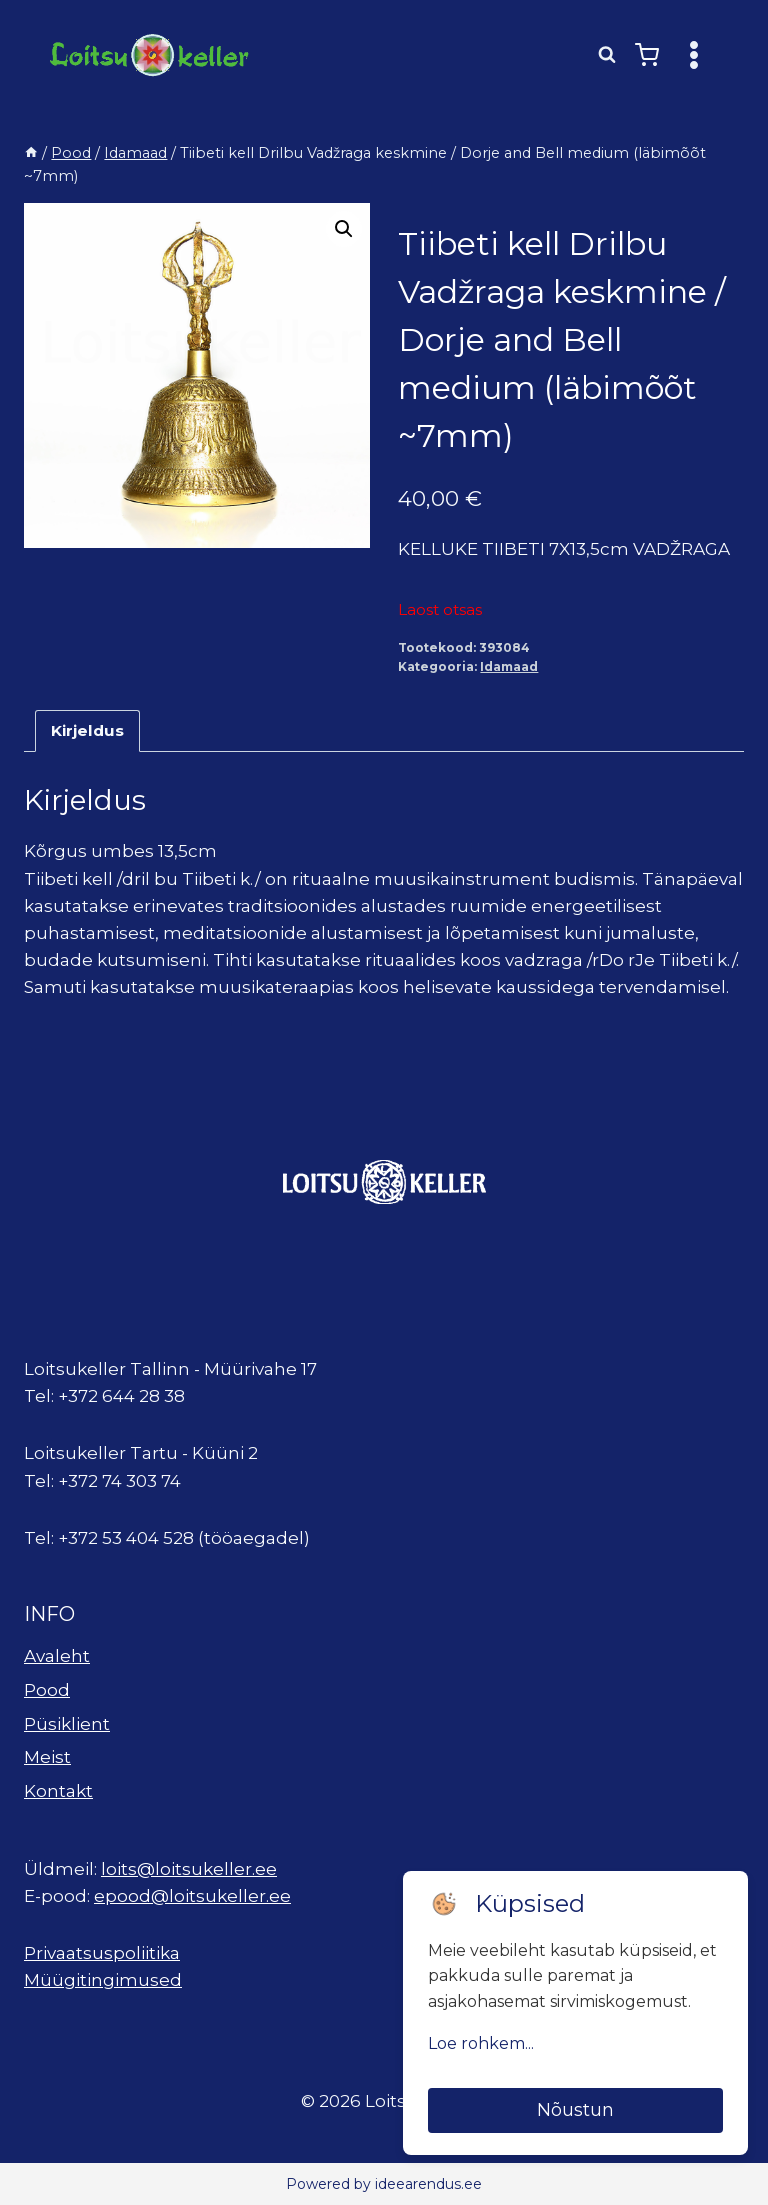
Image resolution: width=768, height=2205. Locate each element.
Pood (47, 1690)
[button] (344, 229)
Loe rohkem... (481, 2043)
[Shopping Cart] (647, 55)
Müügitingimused (103, 1980)
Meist (47, 1757)
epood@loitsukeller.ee (192, 1896)
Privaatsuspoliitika (102, 1953)
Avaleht (57, 1656)
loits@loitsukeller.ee (189, 1869)
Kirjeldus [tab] (87, 730)
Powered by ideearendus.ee (384, 2184)
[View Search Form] (607, 55)
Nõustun (575, 2110)
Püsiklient (67, 1724)
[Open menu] (693, 54)
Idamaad (509, 666)
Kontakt (58, 1791)
